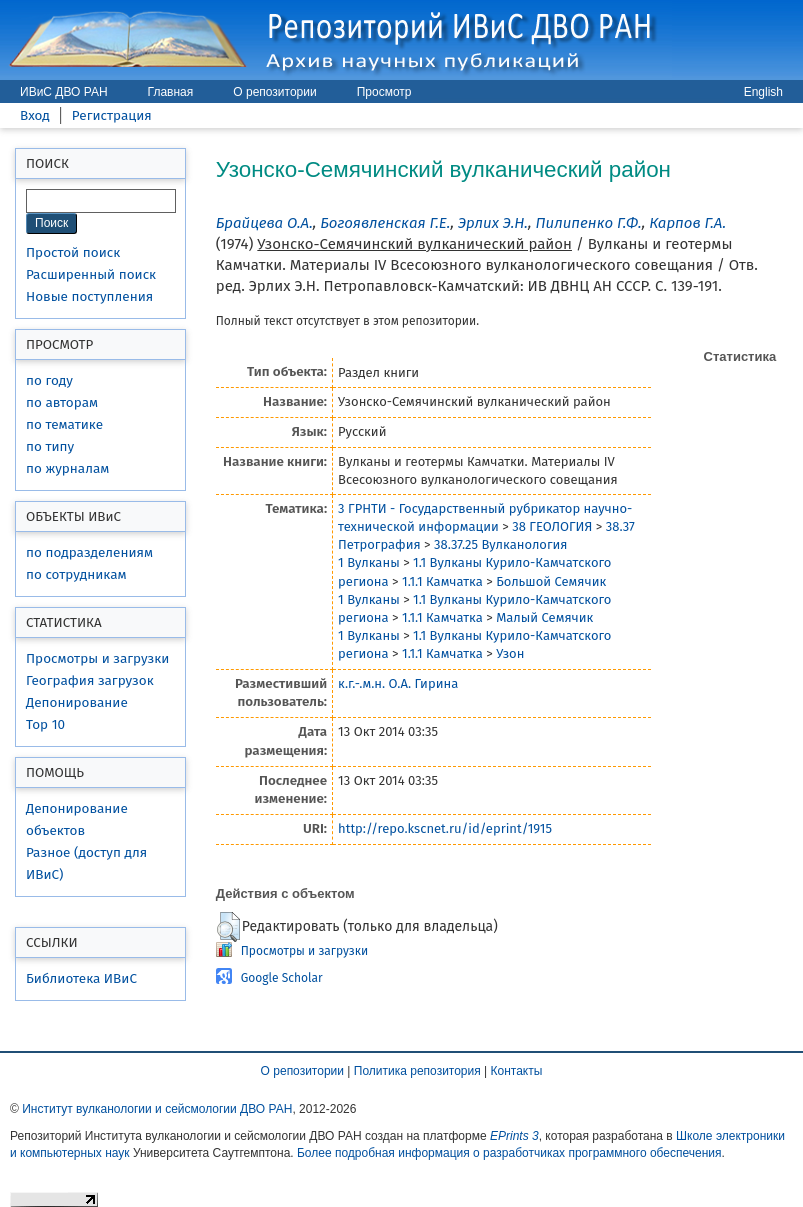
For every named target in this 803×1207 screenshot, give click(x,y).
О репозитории (274, 92)
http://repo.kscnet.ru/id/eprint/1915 (445, 828)
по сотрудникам (76, 574)
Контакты (517, 1071)
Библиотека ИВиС (81, 978)
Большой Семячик (551, 581)
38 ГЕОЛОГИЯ (552, 526)
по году (49, 380)
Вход (35, 115)
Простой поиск (73, 252)
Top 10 (45, 724)
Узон (510, 653)
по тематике (64, 424)
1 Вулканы (369, 562)
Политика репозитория (417, 1071)
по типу (50, 446)
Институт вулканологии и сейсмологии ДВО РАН (157, 1109)
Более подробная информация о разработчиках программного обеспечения (509, 1153)
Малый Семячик (544, 617)
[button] (228, 927)
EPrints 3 (514, 1136)
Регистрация (112, 115)
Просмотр (384, 92)
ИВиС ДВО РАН (64, 92)
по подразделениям (89, 552)
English (763, 92)
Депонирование (77, 702)
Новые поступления (89, 296)
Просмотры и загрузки (97, 658)
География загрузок (90, 680)
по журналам (67, 468)
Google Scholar (282, 978)
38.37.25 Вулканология (500, 544)
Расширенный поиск (91, 274)
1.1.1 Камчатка (442, 581)
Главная (171, 92)
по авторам (62, 402)
